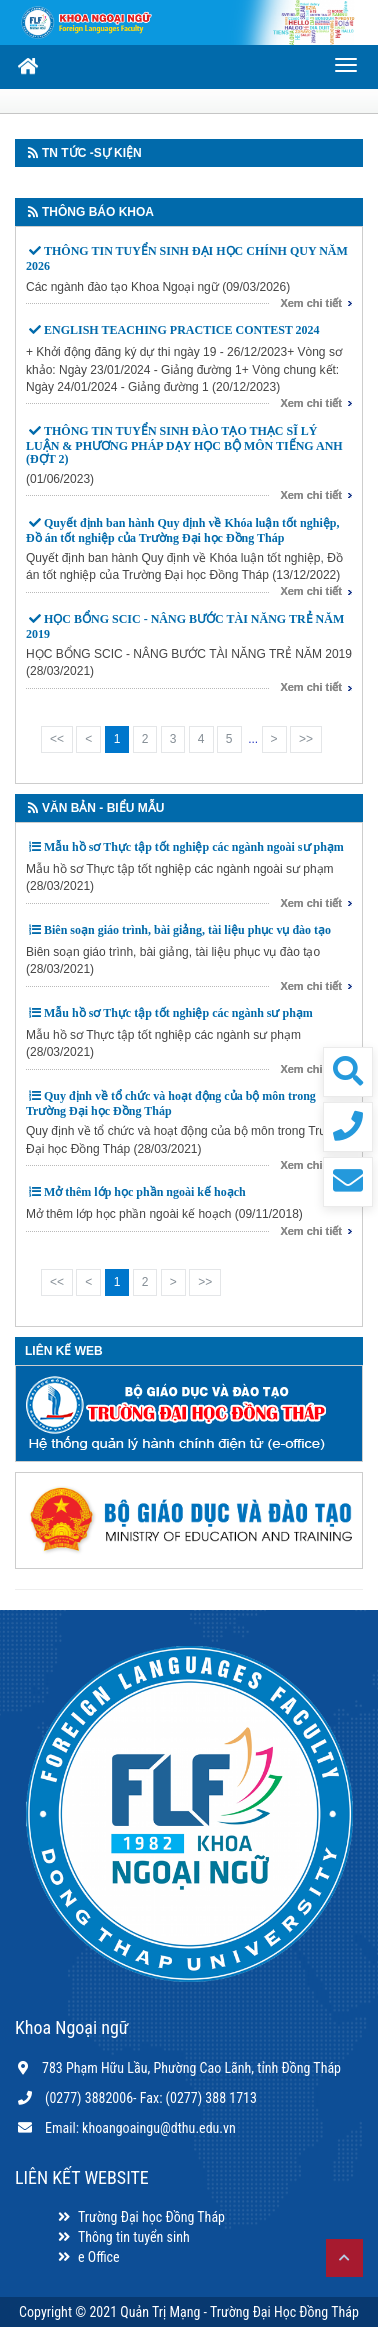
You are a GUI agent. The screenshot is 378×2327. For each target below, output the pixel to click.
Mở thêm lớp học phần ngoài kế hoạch (145, 1192)
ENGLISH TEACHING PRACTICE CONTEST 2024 (182, 330)
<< (57, 739)
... (253, 739)
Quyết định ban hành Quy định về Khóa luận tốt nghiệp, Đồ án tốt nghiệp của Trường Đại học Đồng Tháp (182, 530)
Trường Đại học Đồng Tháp (140, 2217)
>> (306, 739)
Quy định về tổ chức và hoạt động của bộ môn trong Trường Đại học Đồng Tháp (171, 1103)
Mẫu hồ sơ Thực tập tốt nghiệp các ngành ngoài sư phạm (194, 847)
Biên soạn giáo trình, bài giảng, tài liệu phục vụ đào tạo (187, 930)
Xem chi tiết (311, 303)
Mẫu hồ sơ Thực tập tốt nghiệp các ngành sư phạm (178, 1013)
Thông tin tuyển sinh (122, 2237)
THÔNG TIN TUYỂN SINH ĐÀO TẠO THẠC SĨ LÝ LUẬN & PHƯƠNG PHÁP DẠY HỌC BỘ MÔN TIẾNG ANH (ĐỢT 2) (184, 445)
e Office (87, 2257)
